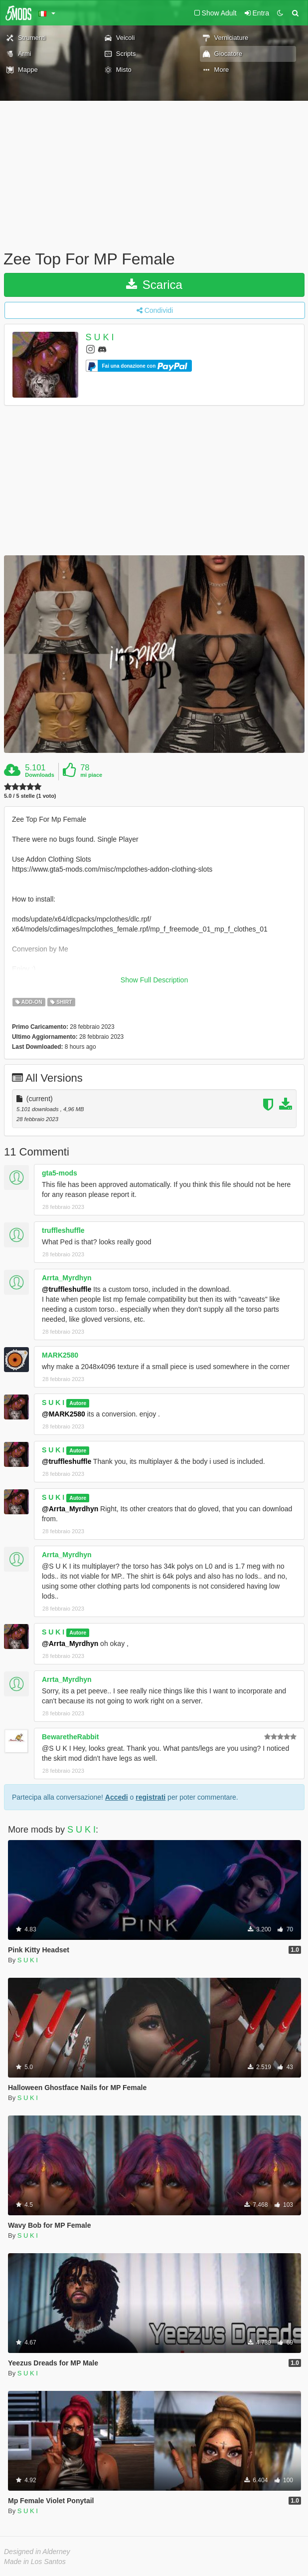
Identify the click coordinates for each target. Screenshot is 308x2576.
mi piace (91, 775)
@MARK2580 (63, 1414)
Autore (77, 1403)
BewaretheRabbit (70, 1737)
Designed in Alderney (37, 2552)
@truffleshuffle (66, 1289)
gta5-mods (59, 1173)
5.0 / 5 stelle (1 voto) (30, 796)
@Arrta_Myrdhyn (70, 1509)
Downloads (39, 775)
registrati (150, 1797)
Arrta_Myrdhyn (67, 1278)
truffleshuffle (63, 1230)
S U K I (100, 337)
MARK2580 (60, 1355)
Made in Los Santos (35, 2562)
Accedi (116, 1797)
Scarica (154, 284)
